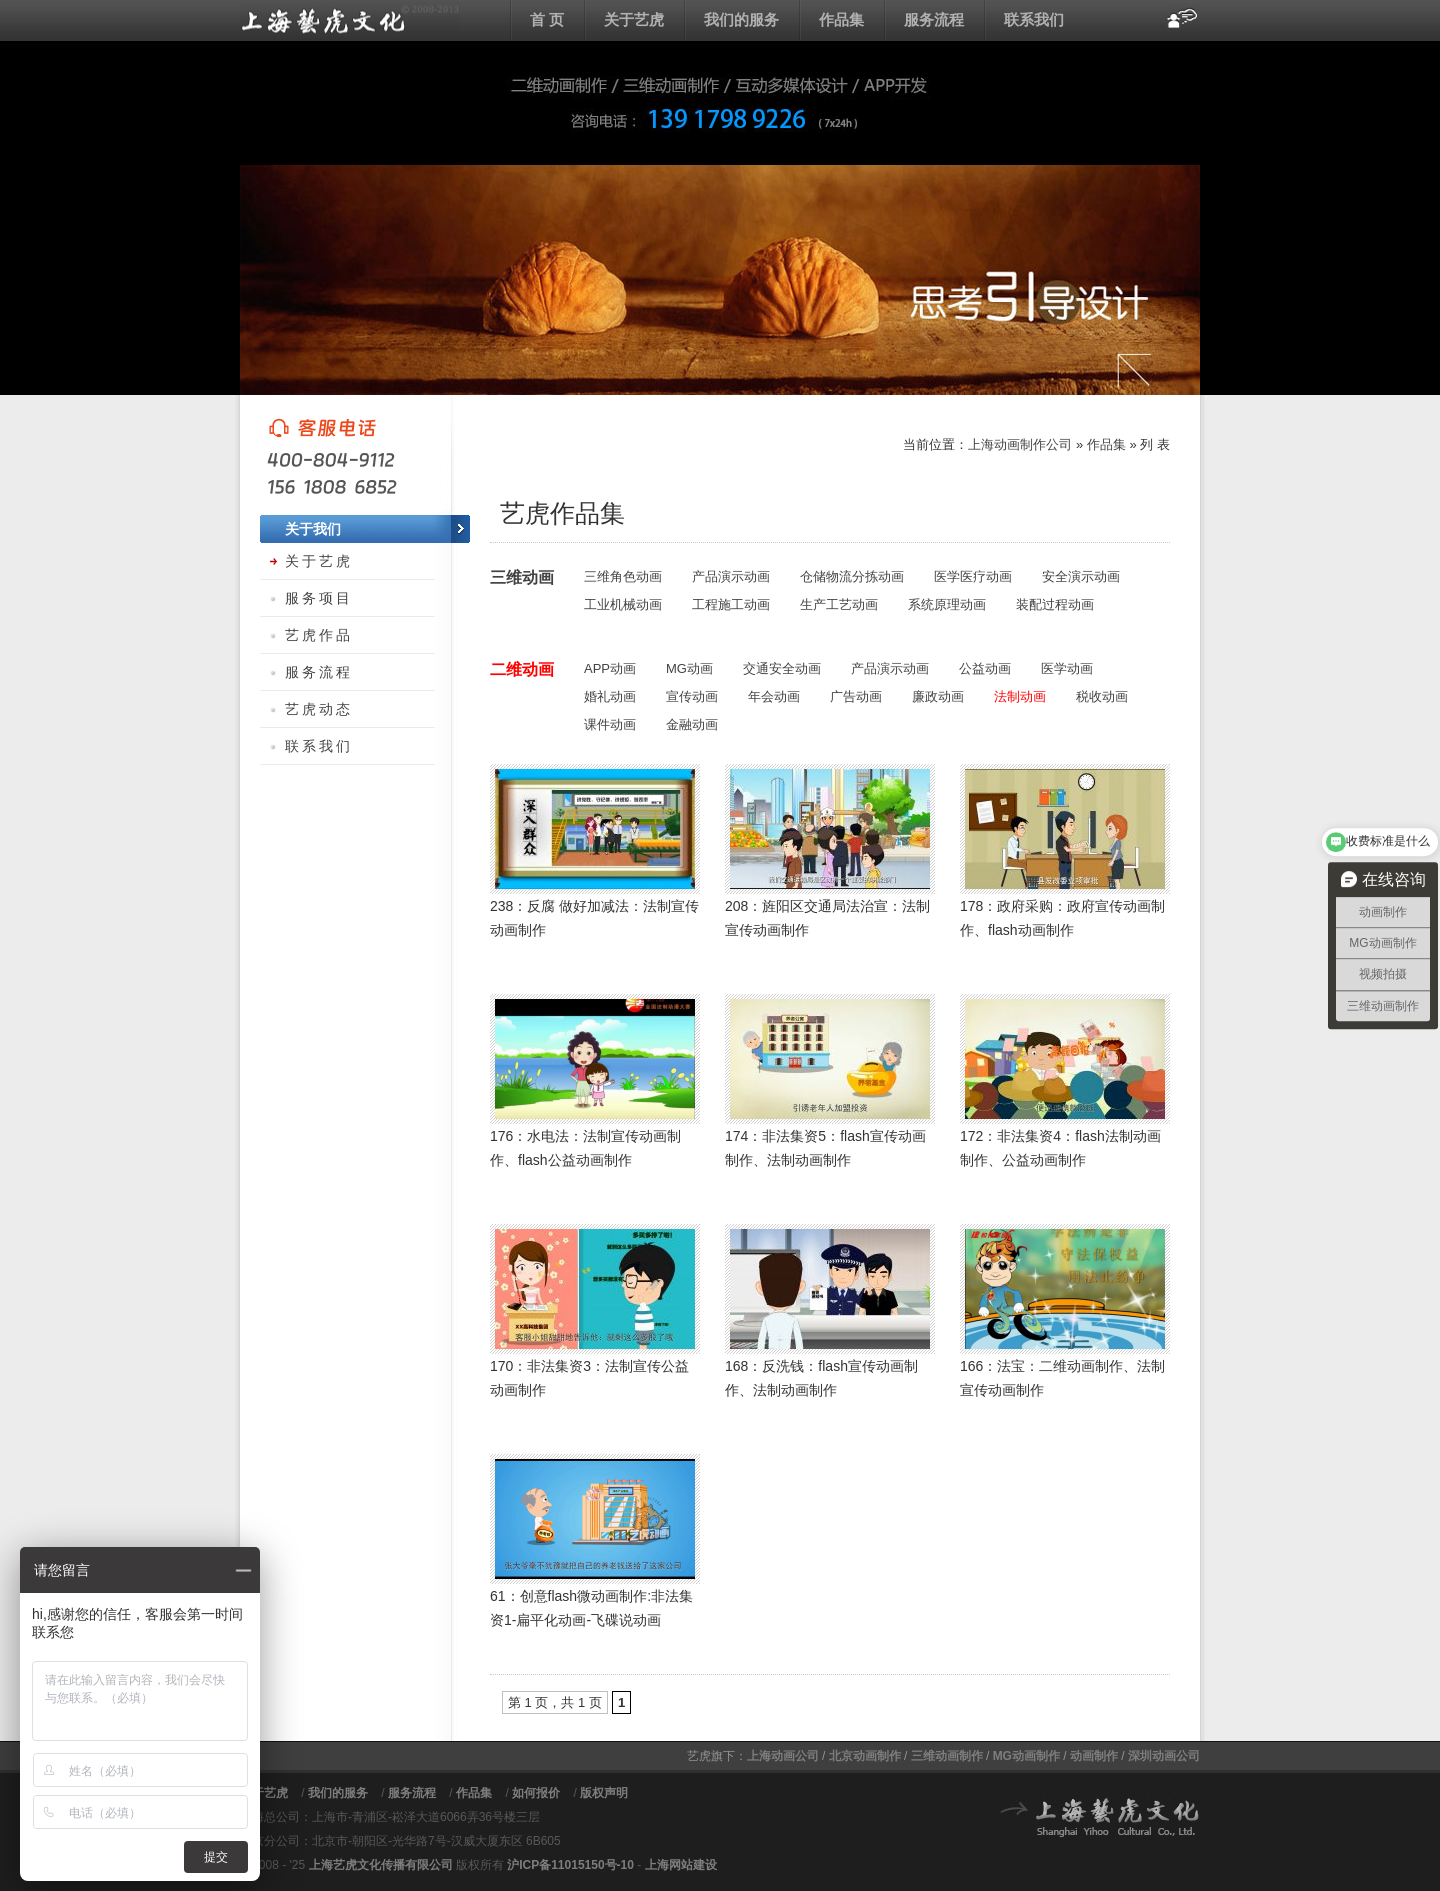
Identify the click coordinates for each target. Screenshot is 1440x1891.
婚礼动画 (610, 696)
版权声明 (604, 1793)
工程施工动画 (731, 604)
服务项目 (319, 598)
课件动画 (610, 724)
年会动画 (774, 696)
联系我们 (1034, 19)
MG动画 (689, 668)
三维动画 (522, 577)
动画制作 (1094, 1756)
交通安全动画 (782, 668)
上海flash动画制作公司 (350, 20)
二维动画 (522, 669)
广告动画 (856, 696)
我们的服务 (741, 19)
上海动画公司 (783, 1756)
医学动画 (1067, 668)
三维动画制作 (947, 1756)
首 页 (547, 19)
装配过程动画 (1055, 604)
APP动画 (610, 668)
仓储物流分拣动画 (852, 576)
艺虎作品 (319, 635)
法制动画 (1020, 696)
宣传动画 (692, 696)
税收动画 (1102, 696)
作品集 (841, 19)
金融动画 (692, 724)
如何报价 (536, 1793)
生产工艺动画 (839, 604)
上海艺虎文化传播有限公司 (381, 1865)
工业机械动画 (623, 604)
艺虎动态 (319, 709)
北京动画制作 (865, 1756)
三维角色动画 (623, 576)
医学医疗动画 (973, 576)
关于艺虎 (634, 19)
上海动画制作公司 (1020, 444)
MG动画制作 (1026, 1756)
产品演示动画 (731, 576)
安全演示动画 (1081, 576)
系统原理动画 (947, 604)
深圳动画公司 (1164, 1756)
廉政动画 (938, 696)
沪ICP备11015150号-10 (570, 1865)
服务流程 (934, 19)
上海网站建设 (681, 1865)
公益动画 (985, 668)
